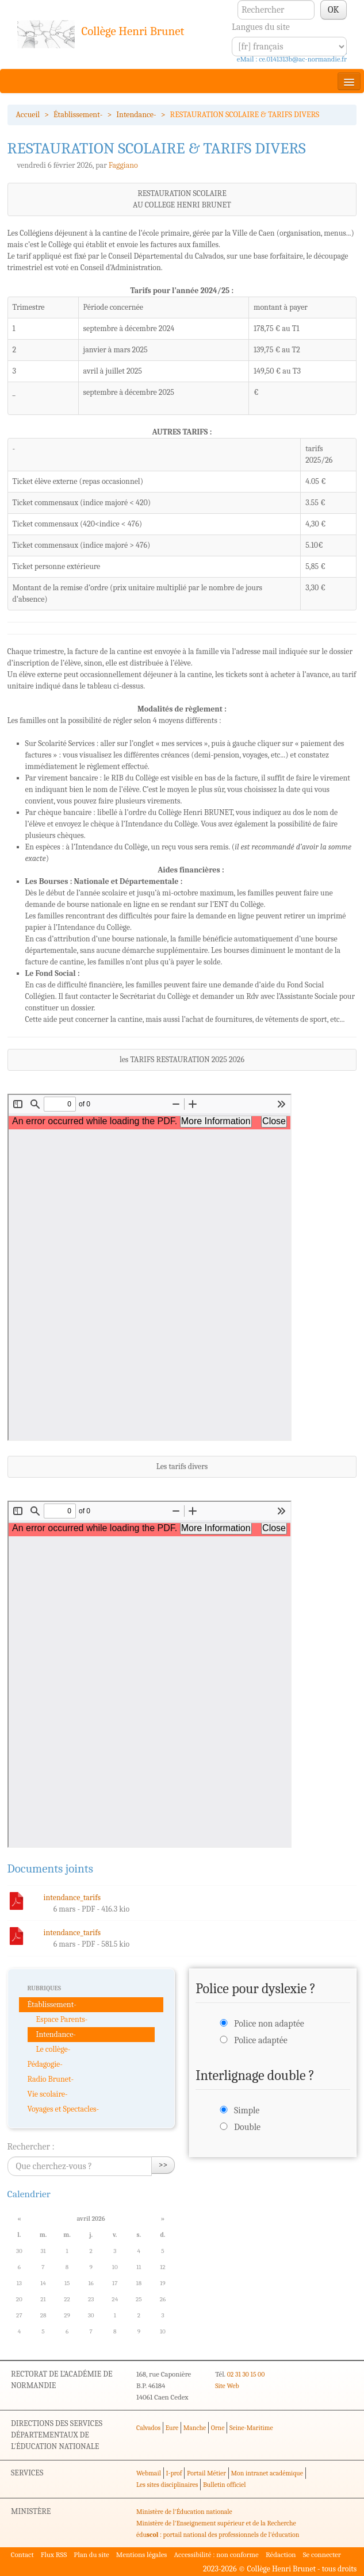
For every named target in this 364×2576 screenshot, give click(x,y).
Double (247, 2127)
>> (163, 2165)
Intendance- (136, 115)
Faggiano (123, 165)
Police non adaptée (269, 2023)
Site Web (227, 2386)
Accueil (28, 115)
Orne (218, 2428)
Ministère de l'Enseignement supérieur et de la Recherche (216, 2523)
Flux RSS (54, 2554)
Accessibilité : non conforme (216, 2554)
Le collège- (53, 2049)
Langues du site (261, 27)
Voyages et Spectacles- (63, 2109)
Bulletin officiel (224, 2485)
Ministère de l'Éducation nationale (184, 2512)
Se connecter (322, 2554)
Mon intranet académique (267, 2473)
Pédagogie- (45, 2064)
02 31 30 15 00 (246, 2374)
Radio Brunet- (51, 2079)
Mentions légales (141, 2554)
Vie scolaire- (48, 2094)
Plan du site (91, 2554)
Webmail (148, 2473)
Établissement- (77, 115)
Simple (246, 2110)
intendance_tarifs (72, 1897)
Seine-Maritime (251, 2428)
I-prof (174, 2473)
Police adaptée (261, 2040)
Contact (22, 2554)
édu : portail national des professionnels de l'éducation (217, 2535)
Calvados (148, 2428)
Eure (172, 2428)
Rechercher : (31, 2146)
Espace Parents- (62, 2019)
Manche (194, 2428)
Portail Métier (206, 2473)
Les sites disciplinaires (167, 2485)
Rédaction (281, 2554)
